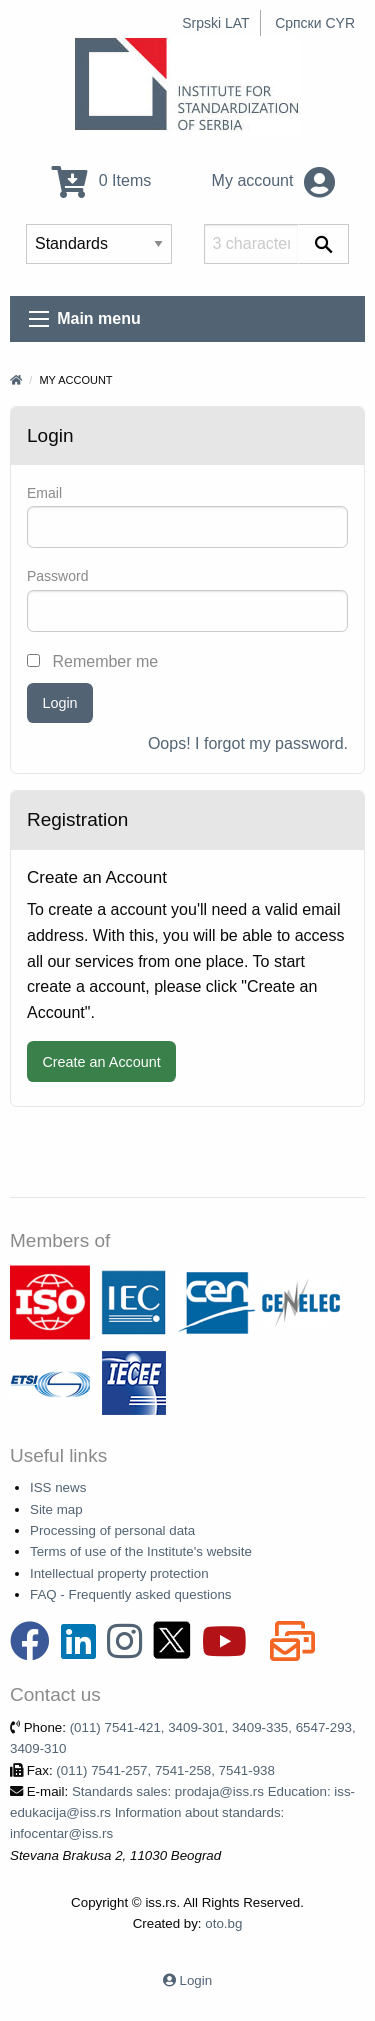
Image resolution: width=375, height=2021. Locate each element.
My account (273, 180)
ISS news (58, 1487)
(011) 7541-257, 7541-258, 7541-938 (165, 1770)
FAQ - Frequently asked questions (131, 1594)
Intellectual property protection (119, 1573)
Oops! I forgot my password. (248, 743)
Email (44, 493)
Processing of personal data (112, 1530)
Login (59, 703)
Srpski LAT (215, 23)
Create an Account (101, 1062)
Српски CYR (315, 23)
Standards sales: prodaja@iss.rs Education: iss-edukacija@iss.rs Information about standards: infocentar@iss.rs (182, 1813)
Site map (56, 1509)
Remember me (92, 661)
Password (57, 576)
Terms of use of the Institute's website (141, 1551)
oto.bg (223, 1923)
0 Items (101, 180)
